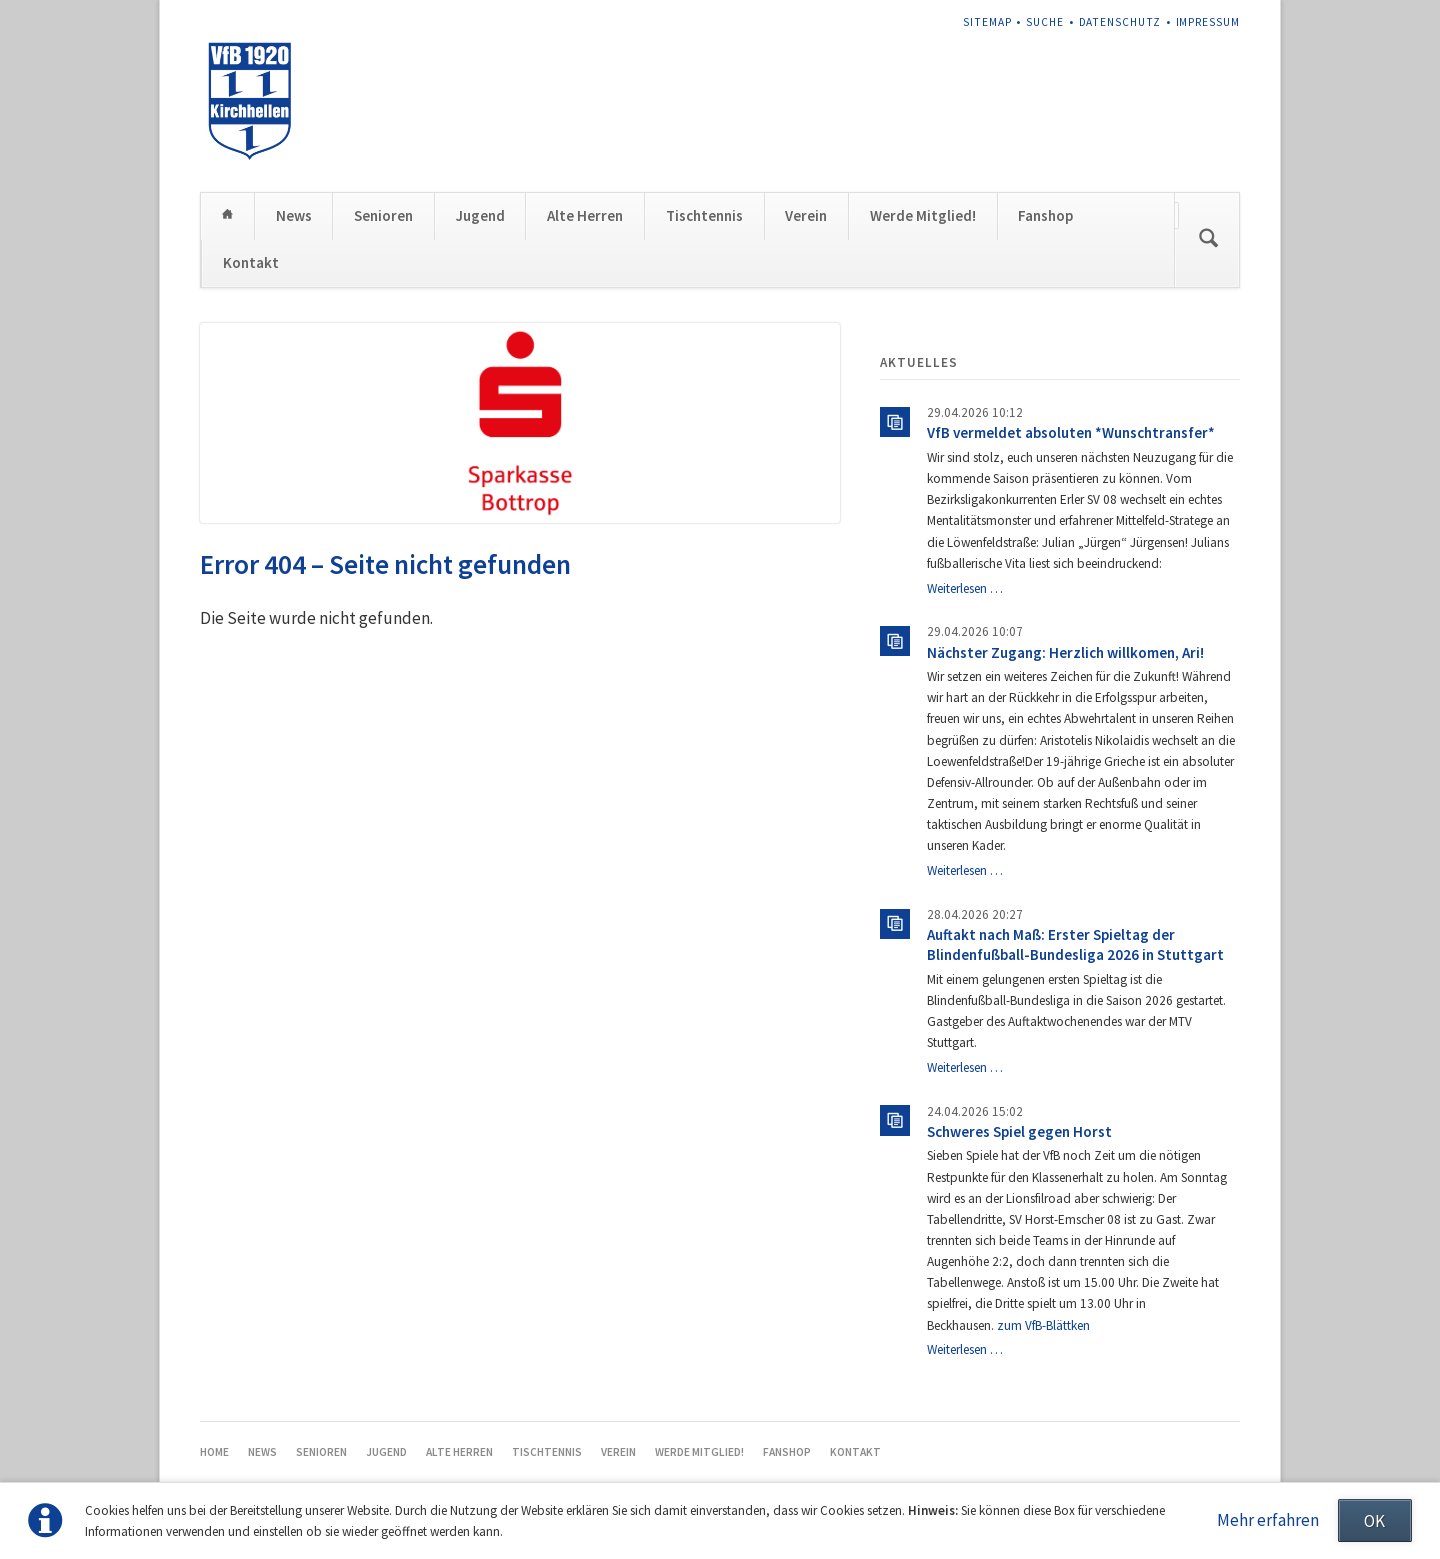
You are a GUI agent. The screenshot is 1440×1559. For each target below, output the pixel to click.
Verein (806, 215)
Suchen (1209, 240)
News (294, 215)
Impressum (1208, 22)
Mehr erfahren (1268, 1520)
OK (1374, 1521)
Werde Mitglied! (923, 215)
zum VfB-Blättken (1043, 1325)
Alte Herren (585, 215)
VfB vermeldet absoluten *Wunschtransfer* (1071, 432)
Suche (1045, 22)
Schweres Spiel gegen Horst (1019, 1131)
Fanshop (1045, 215)
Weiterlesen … (965, 588)
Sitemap (987, 22)
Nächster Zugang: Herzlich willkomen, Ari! (1065, 652)
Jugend (480, 215)
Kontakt (251, 262)
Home (227, 215)
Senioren (383, 215)
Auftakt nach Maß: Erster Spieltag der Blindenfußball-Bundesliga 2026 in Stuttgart (1075, 944)
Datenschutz (1120, 22)
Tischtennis (704, 215)
